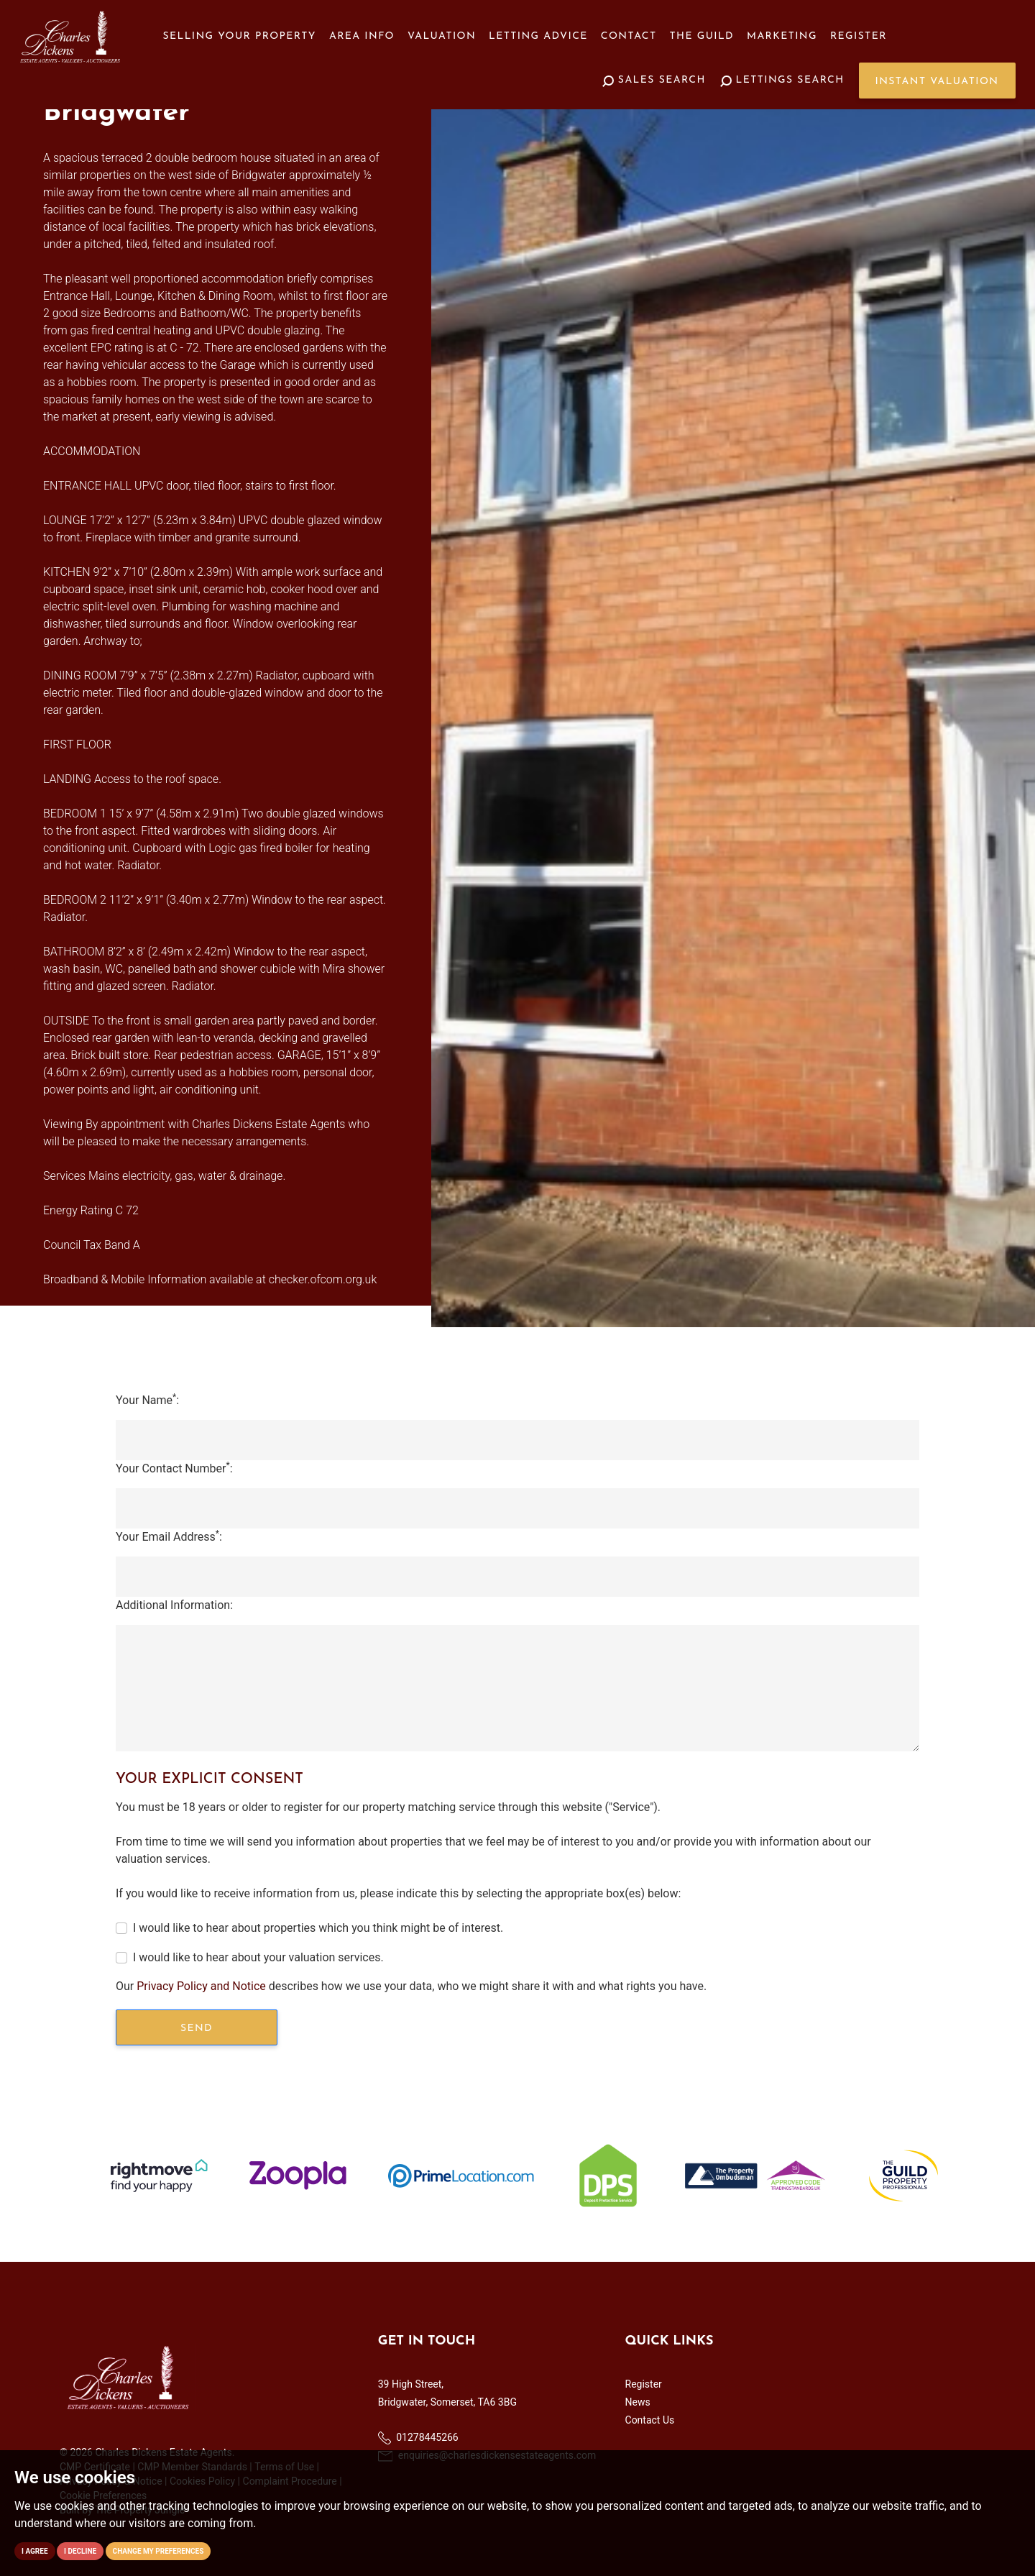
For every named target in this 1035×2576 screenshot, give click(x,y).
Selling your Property (239, 36)
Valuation (442, 36)
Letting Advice (538, 36)
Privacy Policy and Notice (201, 1986)
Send (196, 2028)
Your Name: (147, 1399)
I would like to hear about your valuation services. (258, 1957)
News (637, 2402)
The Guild (702, 36)
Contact (629, 36)
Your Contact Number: (174, 1467)
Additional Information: (174, 1605)
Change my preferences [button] (158, 2551)
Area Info (362, 36)
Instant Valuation (937, 81)
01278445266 (418, 2437)
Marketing (782, 36)
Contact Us (650, 2420)
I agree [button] (35, 2551)
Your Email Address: (169, 1536)
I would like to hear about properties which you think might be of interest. (318, 1928)
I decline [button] (80, 2551)
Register (858, 36)
